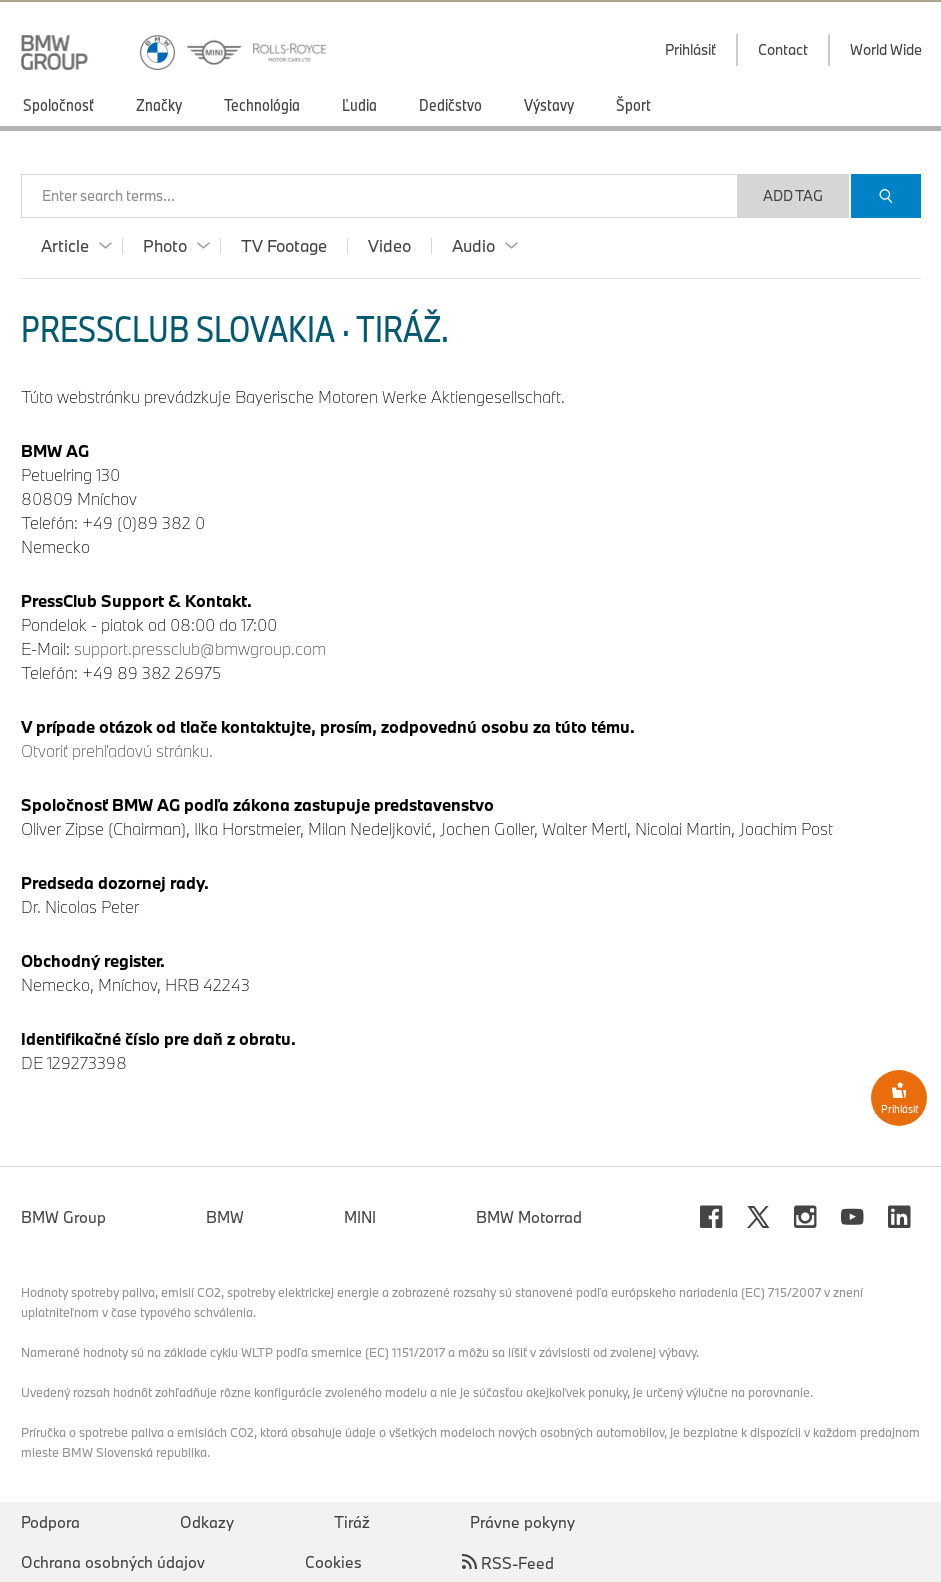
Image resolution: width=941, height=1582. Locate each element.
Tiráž (352, 1522)
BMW (225, 1217)
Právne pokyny (522, 1522)
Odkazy (207, 1522)
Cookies (333, 1562)
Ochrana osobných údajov (113, 1562)
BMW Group (63, 1217)
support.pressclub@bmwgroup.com (200, 648)
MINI (360, 1217)
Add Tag (793, 195)
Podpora (50, 1522)
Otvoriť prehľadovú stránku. (117, 750)
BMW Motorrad (529, 1217)
